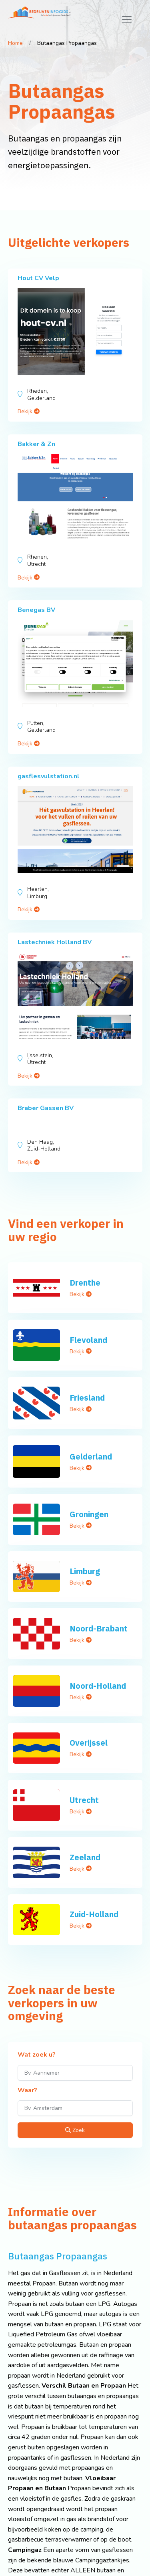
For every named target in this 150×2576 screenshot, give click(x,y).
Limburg (85, 1571)
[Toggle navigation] (127, 19)
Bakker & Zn (36, 444)
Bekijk (29, 411)
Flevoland (88, 1339)
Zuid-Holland (94, 1914)
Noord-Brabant (99, 1628)
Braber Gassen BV (46, 1108)
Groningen (89, 1514)
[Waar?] (75, 2108)
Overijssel (89, 1742)
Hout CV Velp (38, 278)
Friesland (87, 1397)
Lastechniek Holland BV (55, 942)
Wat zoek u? (37, 2055)
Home (15, 43)
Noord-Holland (98, 1685)
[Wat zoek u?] (75, 2073)
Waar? (27, 2090)
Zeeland (85, 1857)
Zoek (75, 2130)
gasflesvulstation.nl (49, 776)
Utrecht (84, 1800)
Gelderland (91, 1456)
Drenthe (85, 1282)
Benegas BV (36, 610)
